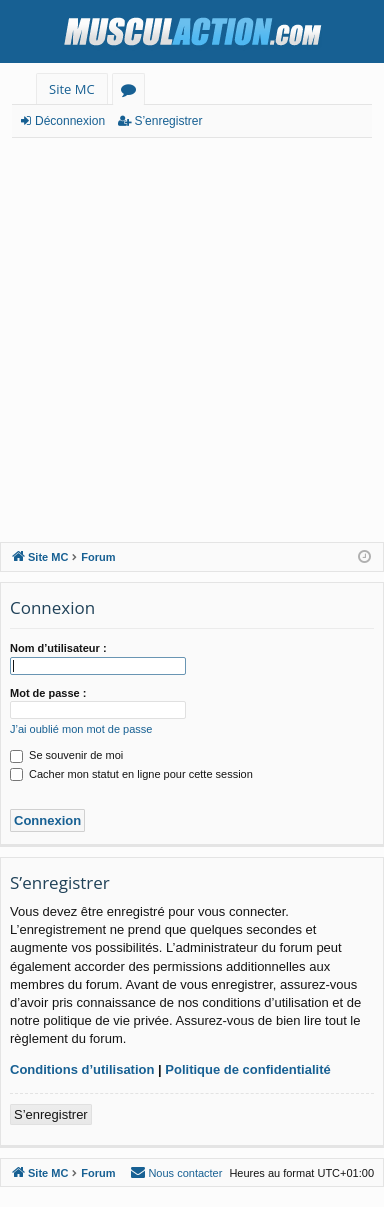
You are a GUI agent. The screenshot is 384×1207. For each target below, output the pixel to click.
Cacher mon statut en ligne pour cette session (131, 774)
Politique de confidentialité (247, 1069)
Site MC (72, 89)
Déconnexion (70, 121)
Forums (132, 92)
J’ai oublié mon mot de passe (81, 729)
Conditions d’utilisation (82, 1069)
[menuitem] (176, 1173)
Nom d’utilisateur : (58, 648)
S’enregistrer (168, 121)
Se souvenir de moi (66, 755)
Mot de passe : (48, 693)
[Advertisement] (192, 340)
